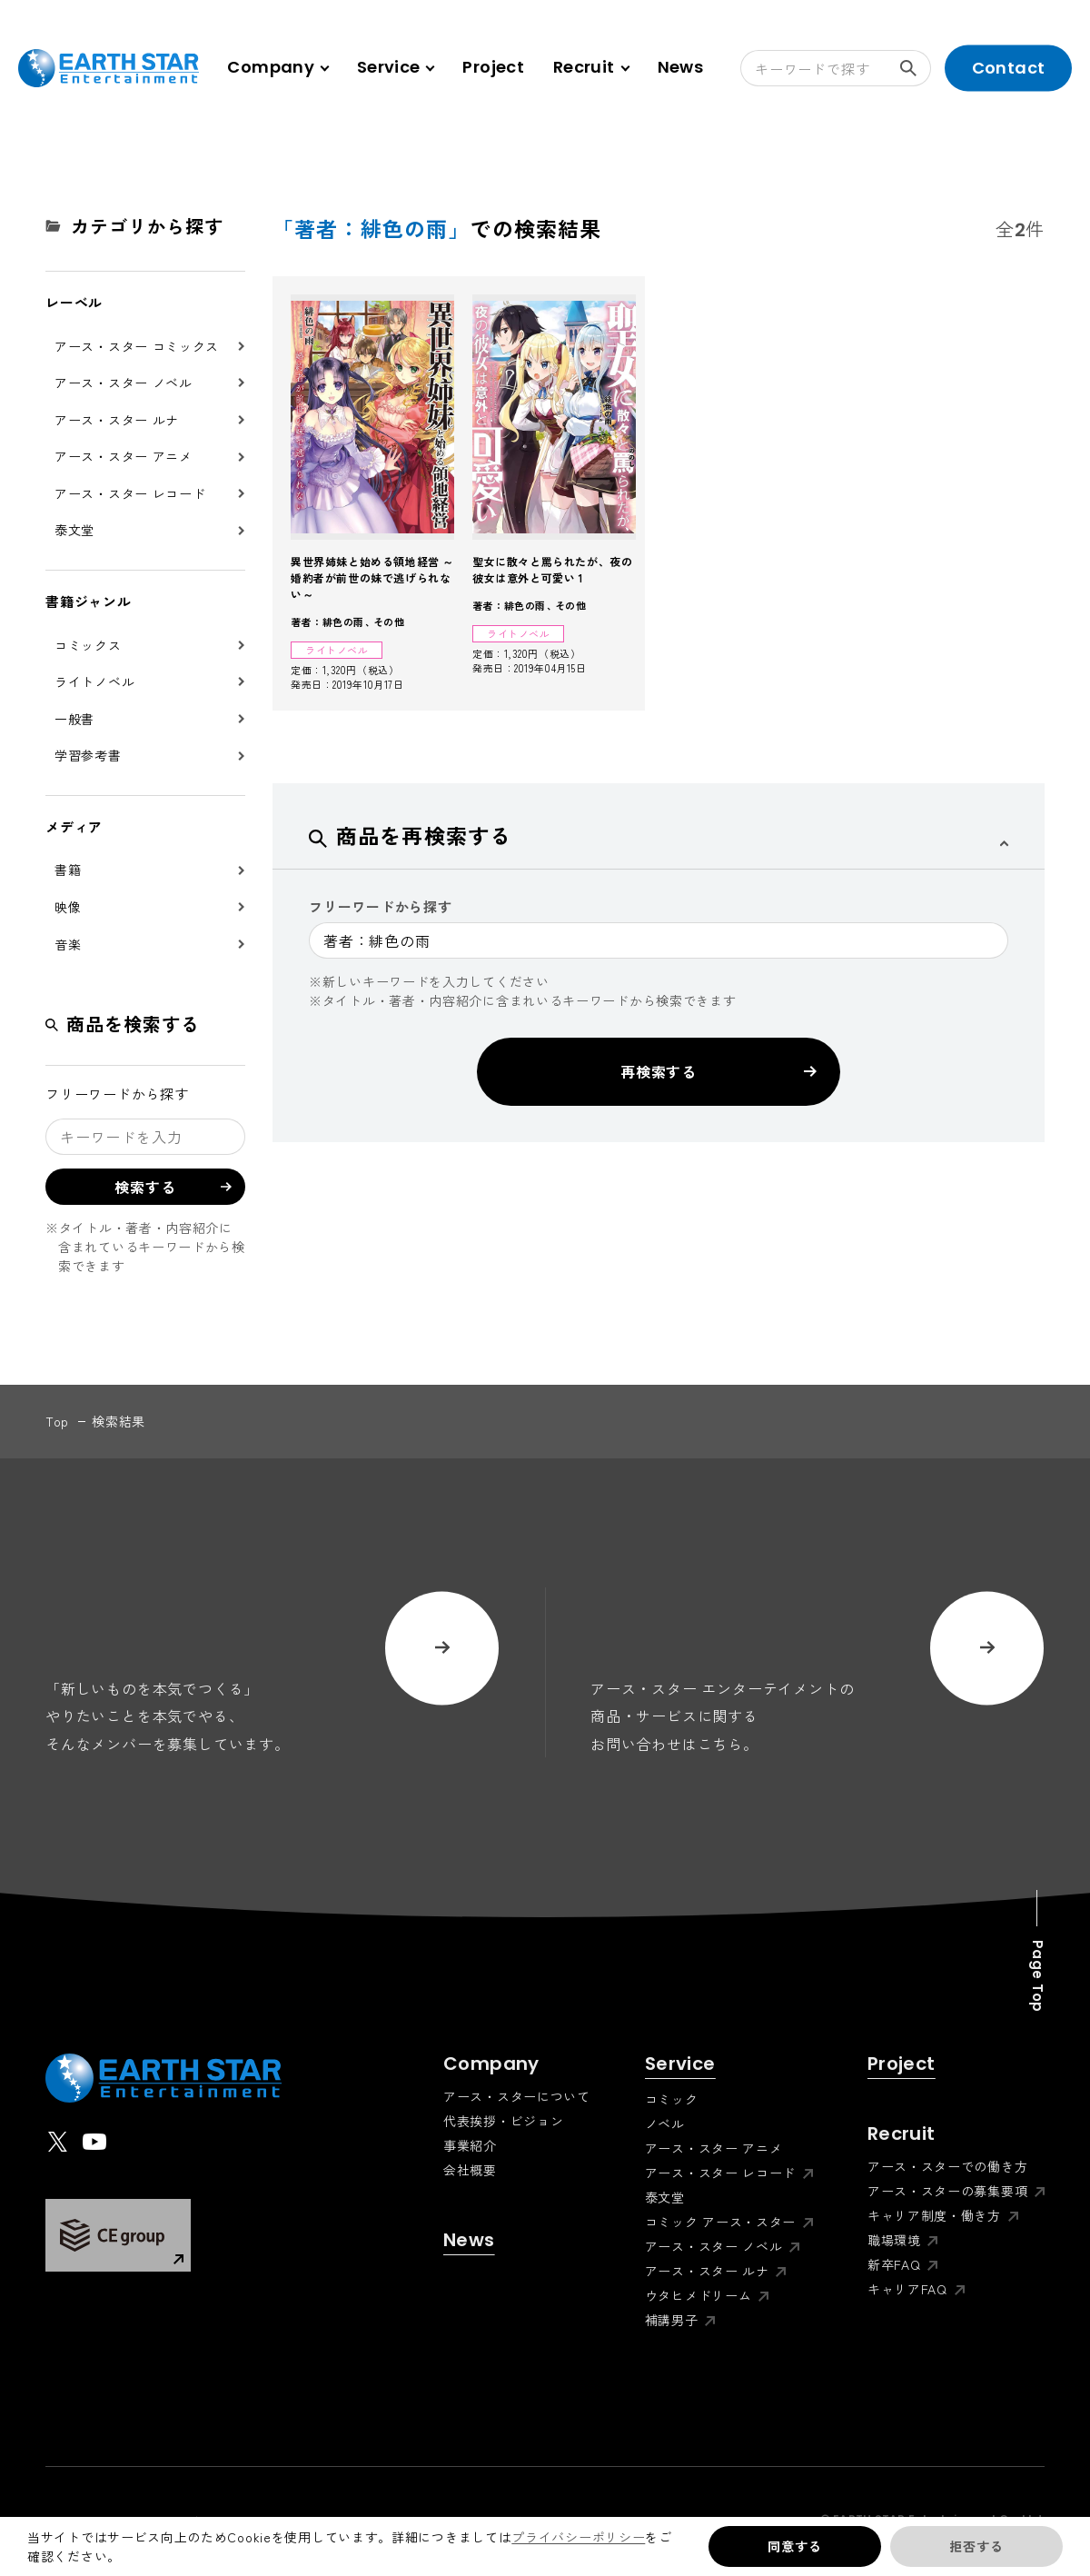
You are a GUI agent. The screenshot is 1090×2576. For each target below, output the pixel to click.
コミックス (88, 645)
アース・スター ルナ (116, 420)
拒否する (976, 2546)
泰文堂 (74, 530)
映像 (67, 907)
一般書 (74, 719)
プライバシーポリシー (578, 2537)
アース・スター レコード (129, 493)
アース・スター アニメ (123, 456)
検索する (915, 68)
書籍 (67, 869)
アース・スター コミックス (136, 346)
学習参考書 (88, 755)
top (57, 1421)
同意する (794, 2546)
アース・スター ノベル (123, 382)
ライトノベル (94, 681)
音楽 (67, 944)
